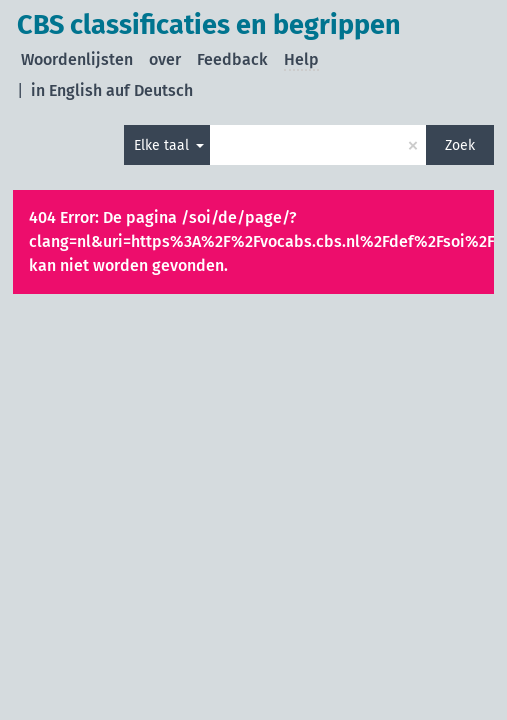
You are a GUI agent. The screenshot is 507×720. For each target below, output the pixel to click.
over (165, 59)
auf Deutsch (149, 90)
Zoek (460, 145)
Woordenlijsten (77, 59)
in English (66, 90)
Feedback (232, 59)
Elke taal (163, 145)
